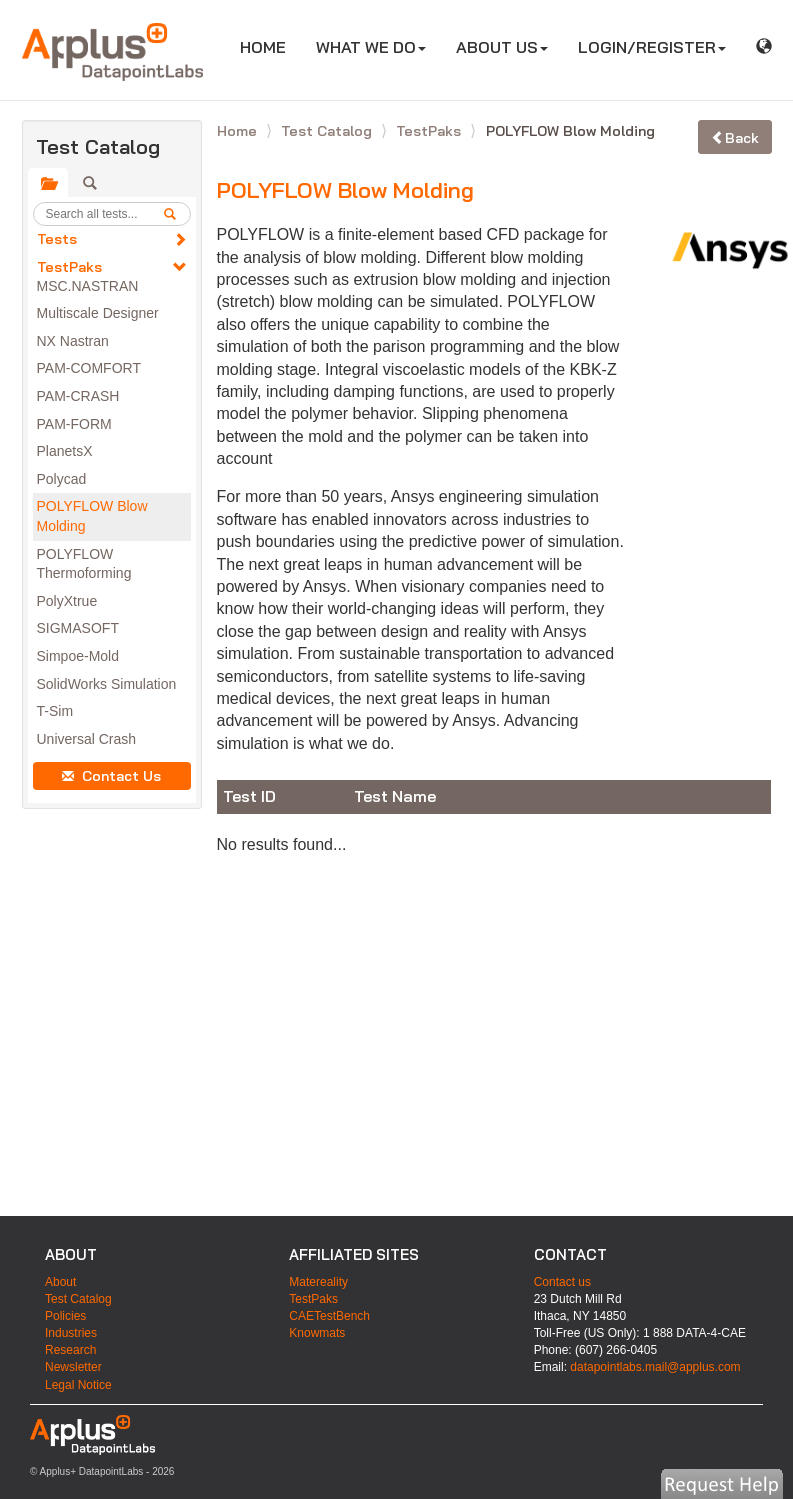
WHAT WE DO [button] (371, 47)
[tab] (48, 183)
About (60, 1282)
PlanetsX (65, 451)
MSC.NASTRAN (88, 286)
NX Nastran (73, 341)
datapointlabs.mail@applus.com (655, 1367)
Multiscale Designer (98, 313)
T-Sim (55, 711)
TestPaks (69, 267)
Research (70, 1350)
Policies (65, 1316)
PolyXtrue (67, 601)
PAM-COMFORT (89, 368)
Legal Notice (78, 1385)
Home (239, 131)
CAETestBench (329, 1316)
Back (735, 138)
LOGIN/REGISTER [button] (652, 47)
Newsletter (73, 1367)
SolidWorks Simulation (107, 684)
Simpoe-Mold (78, 656)
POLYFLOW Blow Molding (92, 516)
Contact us (562, 1282)
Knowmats (317, 1333)
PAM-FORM (74, 424)
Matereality (318, 1282)
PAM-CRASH (78, 396)
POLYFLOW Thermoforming (84, 564)
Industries (71, 1333)
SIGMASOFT (78, 628)
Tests (57, 239)
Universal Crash (87, 739)
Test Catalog (328, 131)
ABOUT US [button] (502, 47)
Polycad (62, 479)
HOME (270, 46)
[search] (177, 214)
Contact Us (111, 776)
